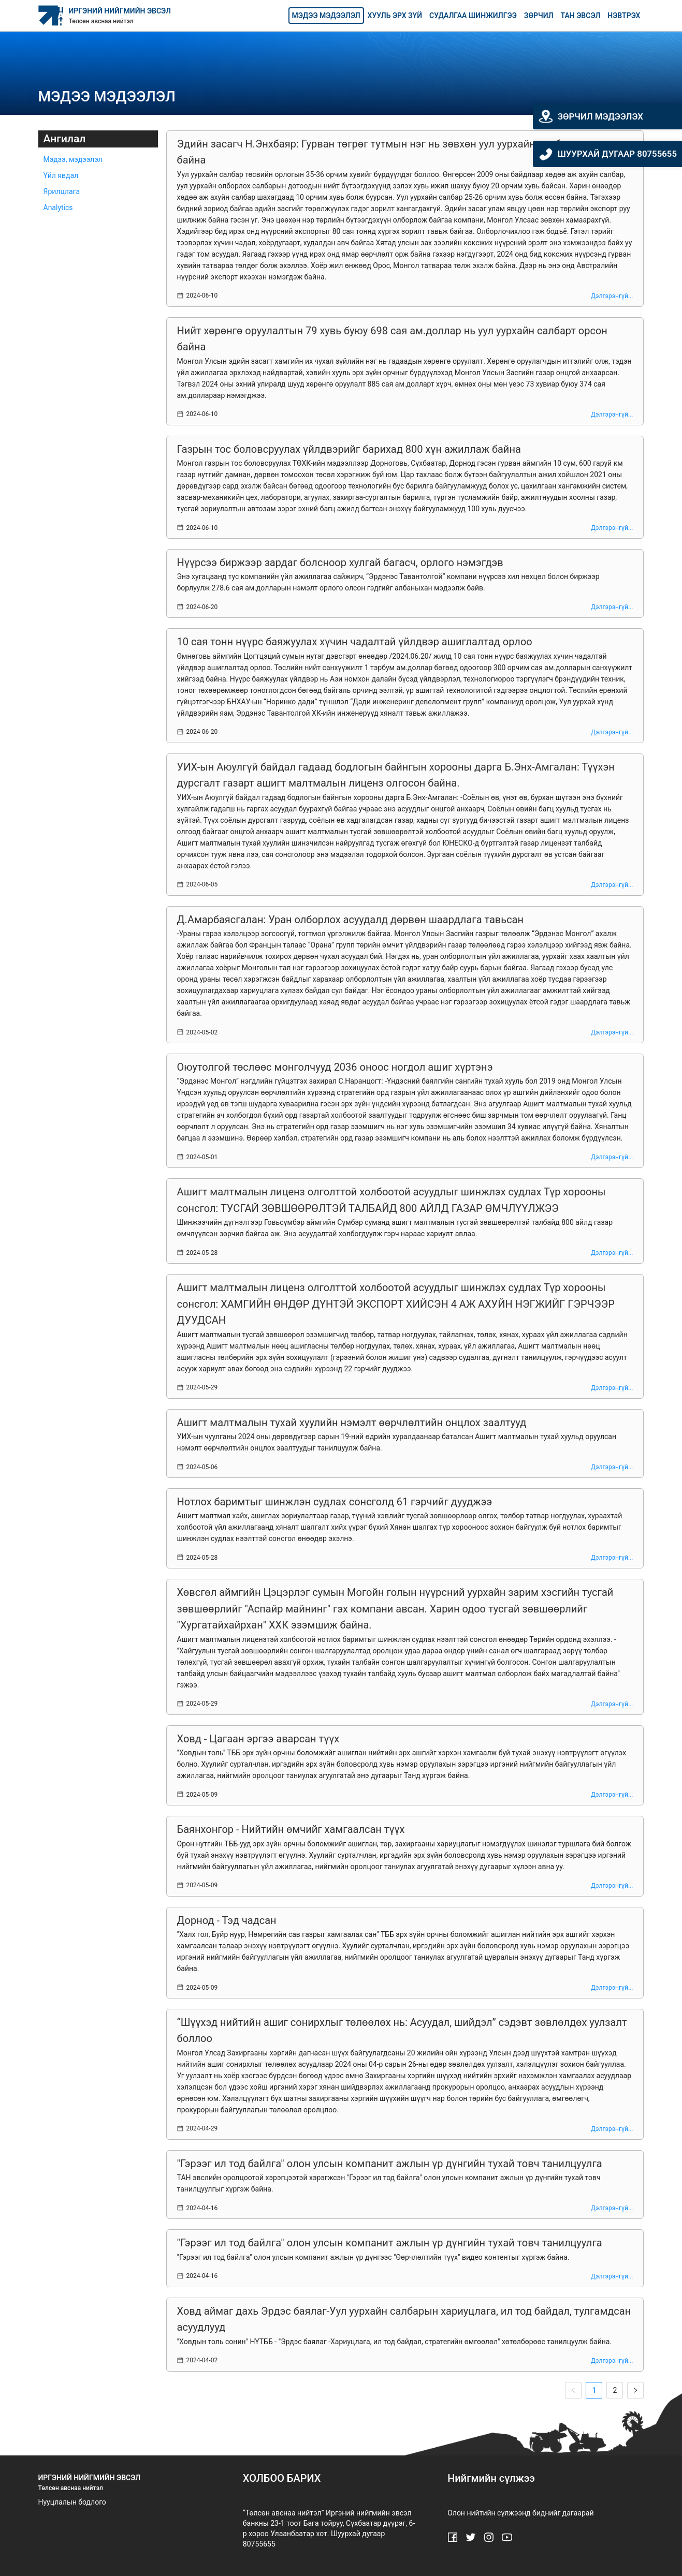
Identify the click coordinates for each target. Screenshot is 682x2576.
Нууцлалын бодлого (72, 2502)
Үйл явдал (61, 175)
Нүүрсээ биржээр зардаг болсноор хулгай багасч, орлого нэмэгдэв (340, 562)
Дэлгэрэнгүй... (612, 296)
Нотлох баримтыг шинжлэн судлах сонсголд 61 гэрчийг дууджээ (334, 1502)
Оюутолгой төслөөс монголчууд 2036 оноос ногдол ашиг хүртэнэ (335, 1067)
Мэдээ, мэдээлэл (73, 159)
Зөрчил (539, 15)
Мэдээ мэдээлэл (326, 15)
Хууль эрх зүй (395, 15)
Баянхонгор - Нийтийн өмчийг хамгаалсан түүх (291, 1829)
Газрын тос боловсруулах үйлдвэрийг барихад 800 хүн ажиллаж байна (349, 449)
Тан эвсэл (581, 15)
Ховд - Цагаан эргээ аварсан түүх (258, 1739)
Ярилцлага (61, 191)
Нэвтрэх (623, 15)
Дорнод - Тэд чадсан (227, 1920)
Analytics (58, 207)
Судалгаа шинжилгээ (473, 15)
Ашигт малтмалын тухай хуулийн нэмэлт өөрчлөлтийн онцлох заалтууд (352, 1422)
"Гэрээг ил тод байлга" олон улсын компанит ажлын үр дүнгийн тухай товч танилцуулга (389, 2163)
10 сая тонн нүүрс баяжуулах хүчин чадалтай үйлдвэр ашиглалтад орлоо (354, 641)
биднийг (546, 2513)
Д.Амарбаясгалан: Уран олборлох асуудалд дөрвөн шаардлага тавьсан (350, 919)
